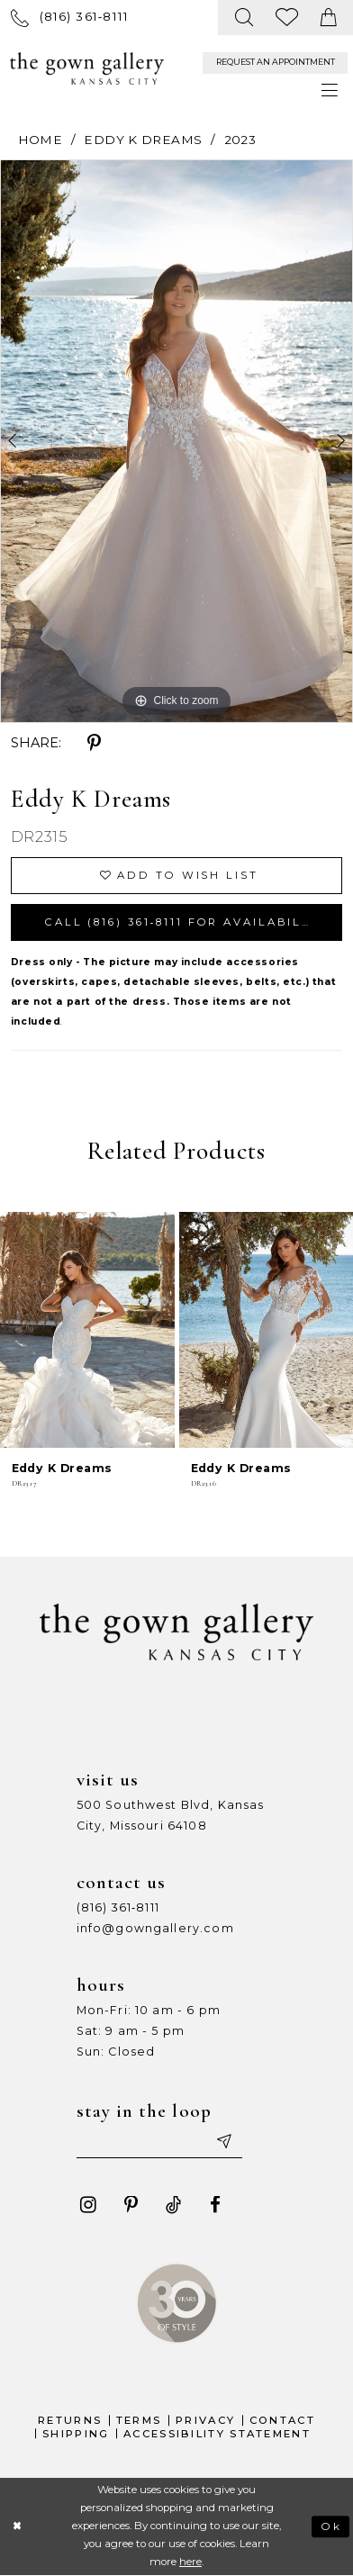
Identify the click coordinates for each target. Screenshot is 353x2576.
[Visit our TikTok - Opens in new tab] (173, 2205)
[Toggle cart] (329, 17)
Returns (70, 2420)
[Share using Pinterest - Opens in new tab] (94, 744)
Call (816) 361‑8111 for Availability (185, 922)
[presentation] (87, 1330)
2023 (240, 139)
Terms (139, 2420)
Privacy (205, 2420)
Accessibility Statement (217, 2433)
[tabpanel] (176, 441)
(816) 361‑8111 (118, 1907)
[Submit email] (223, 2142)
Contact (282, 2420)
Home (40, 139)
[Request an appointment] (275, 63)
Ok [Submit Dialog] (331, 2526)
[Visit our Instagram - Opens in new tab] (88, 2205)
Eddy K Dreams (143, 139)
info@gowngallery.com (155, 1928)
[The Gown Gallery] (86, 68)
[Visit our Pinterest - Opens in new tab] (131, 2205)
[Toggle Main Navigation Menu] (330, 91)
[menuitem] (70, 17)
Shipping (75, 2433)
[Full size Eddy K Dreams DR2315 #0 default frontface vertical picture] (176, 441)
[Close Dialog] (18, 2526)
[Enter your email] (159, 2142)
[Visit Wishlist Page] (287, 17)
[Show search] (243, 17)
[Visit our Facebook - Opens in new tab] (215, 2205)
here (190, 2561)
